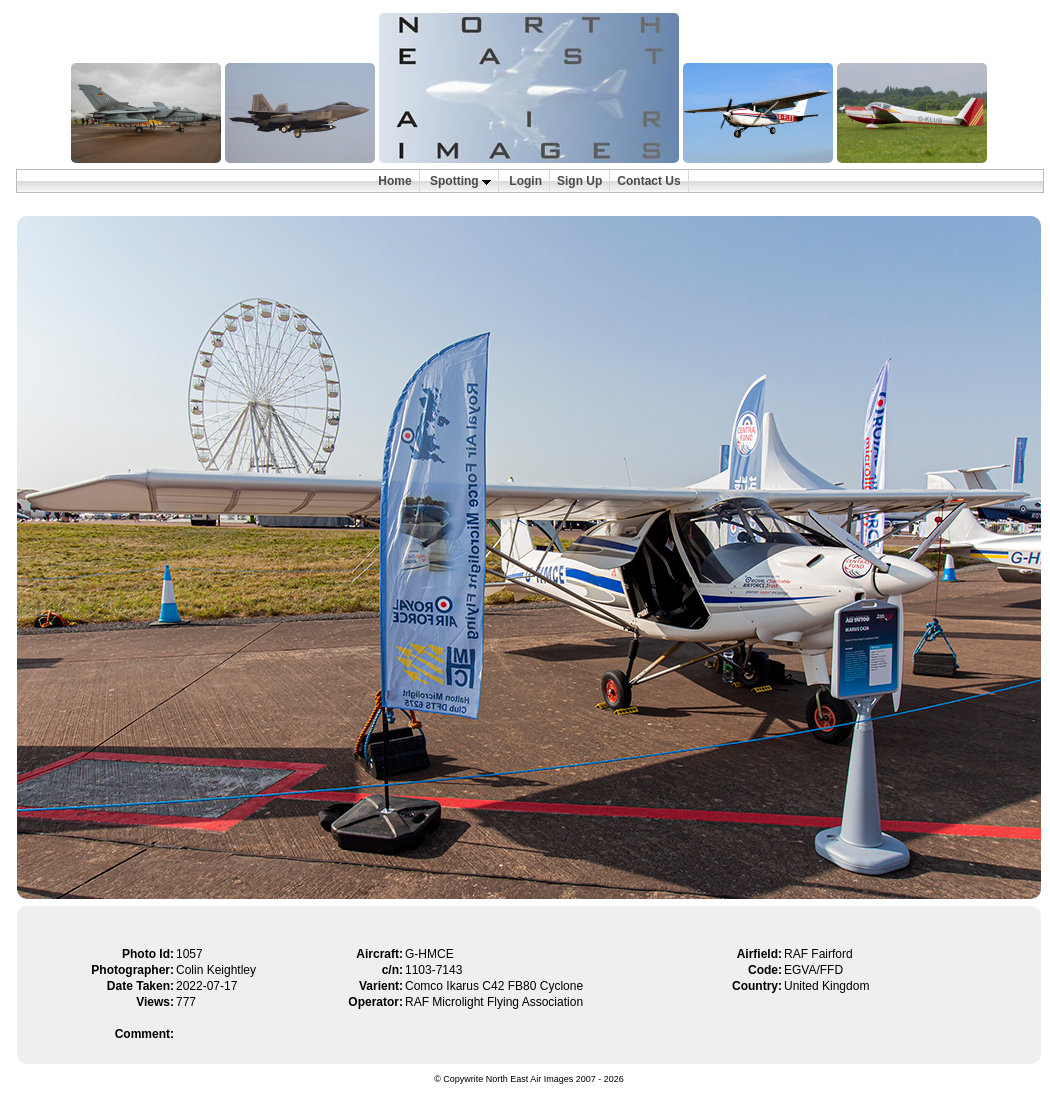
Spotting (460, 181)
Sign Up (579, 181)
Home (394, 181)
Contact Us (648, 181)
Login (525, 181)
